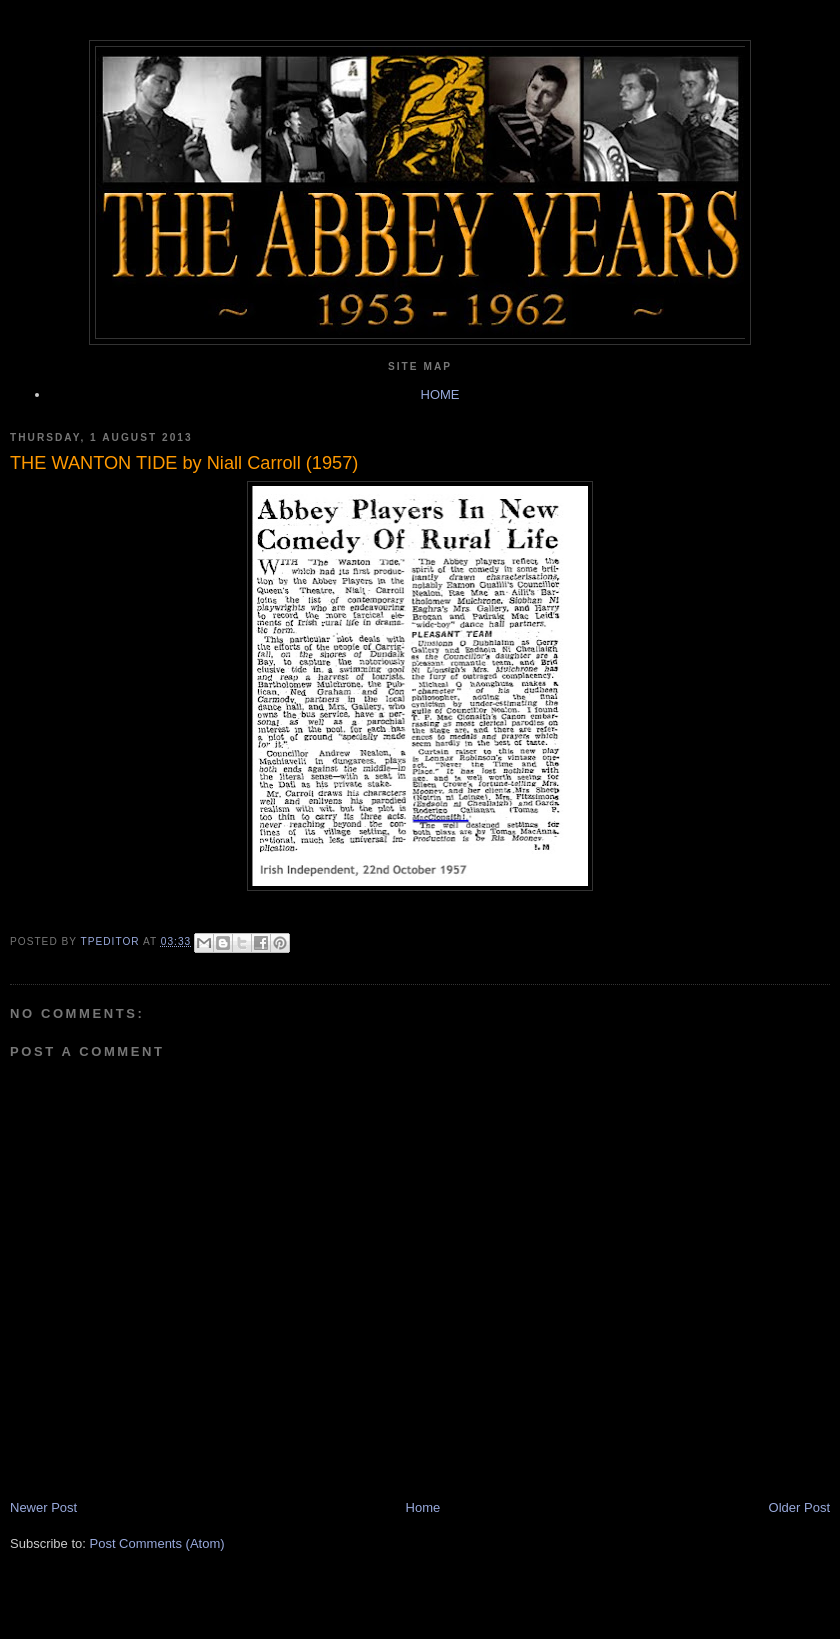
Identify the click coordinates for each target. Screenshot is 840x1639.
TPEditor (112, 941)
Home (423, 1507)
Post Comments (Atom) (157, 1543)
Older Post (799, 1507)
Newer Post (43, 1507)
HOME (440, 394)
